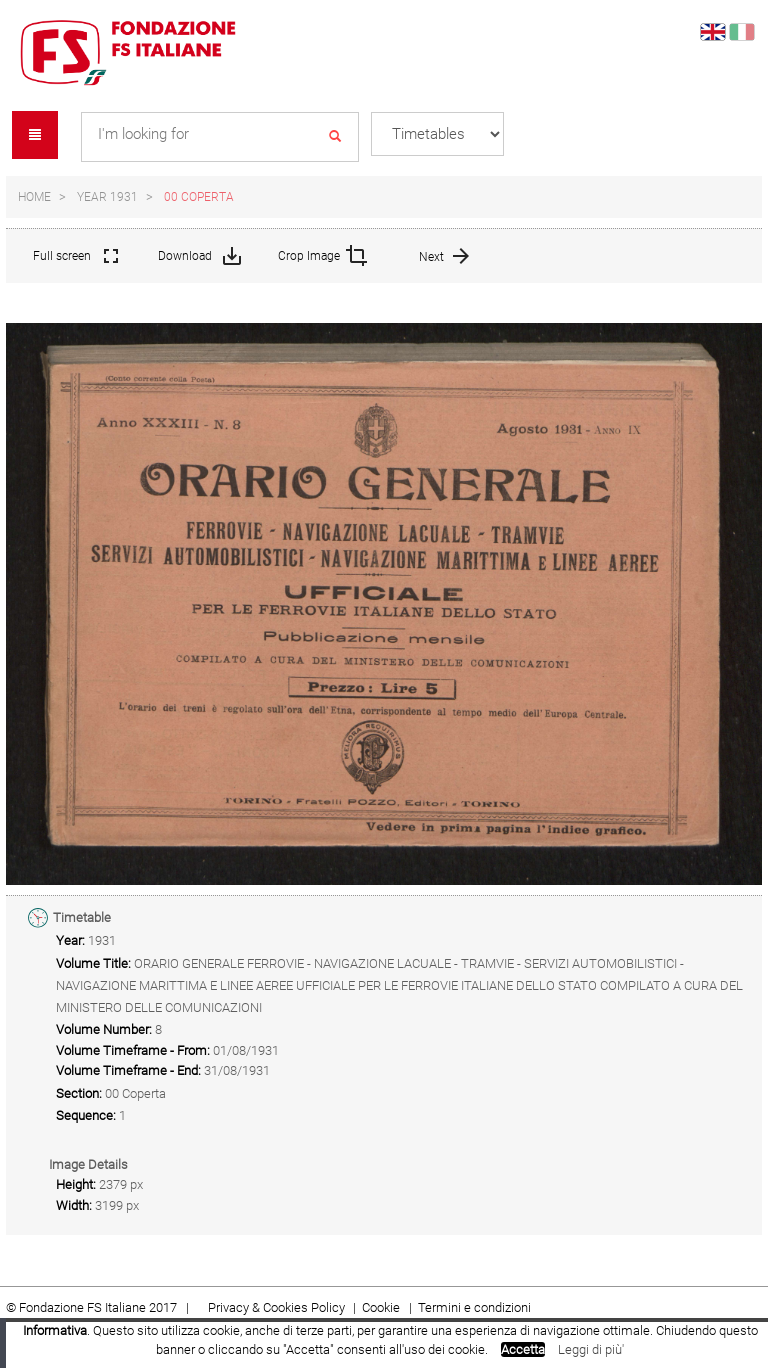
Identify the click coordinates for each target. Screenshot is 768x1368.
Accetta (523, 1349)
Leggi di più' (591, 1349)
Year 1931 (107, 197)
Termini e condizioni (474, 1307)
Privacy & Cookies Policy (276, 1307)
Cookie (382, 1307)
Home (34, 197)
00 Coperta (199, 197)
